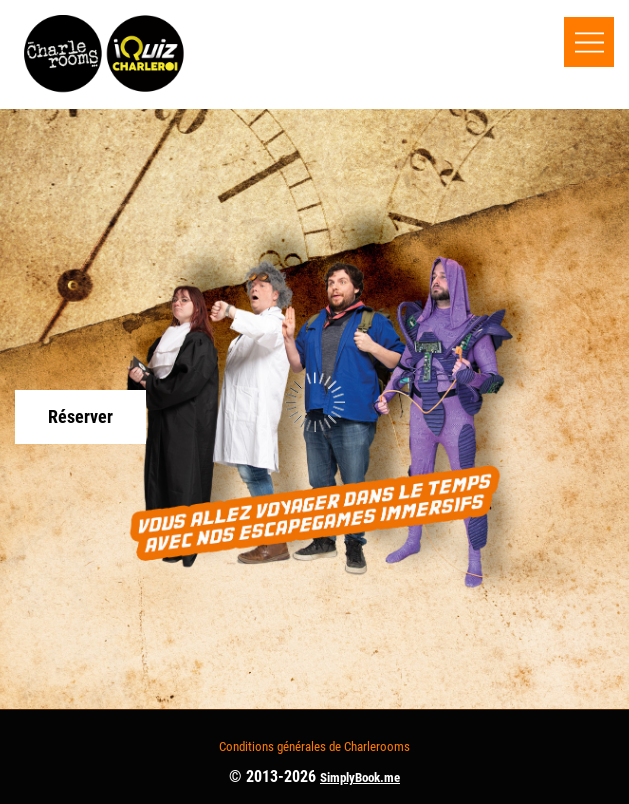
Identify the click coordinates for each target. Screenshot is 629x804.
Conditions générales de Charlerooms (314, 746)
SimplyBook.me (360, 777)
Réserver (80, 416)
